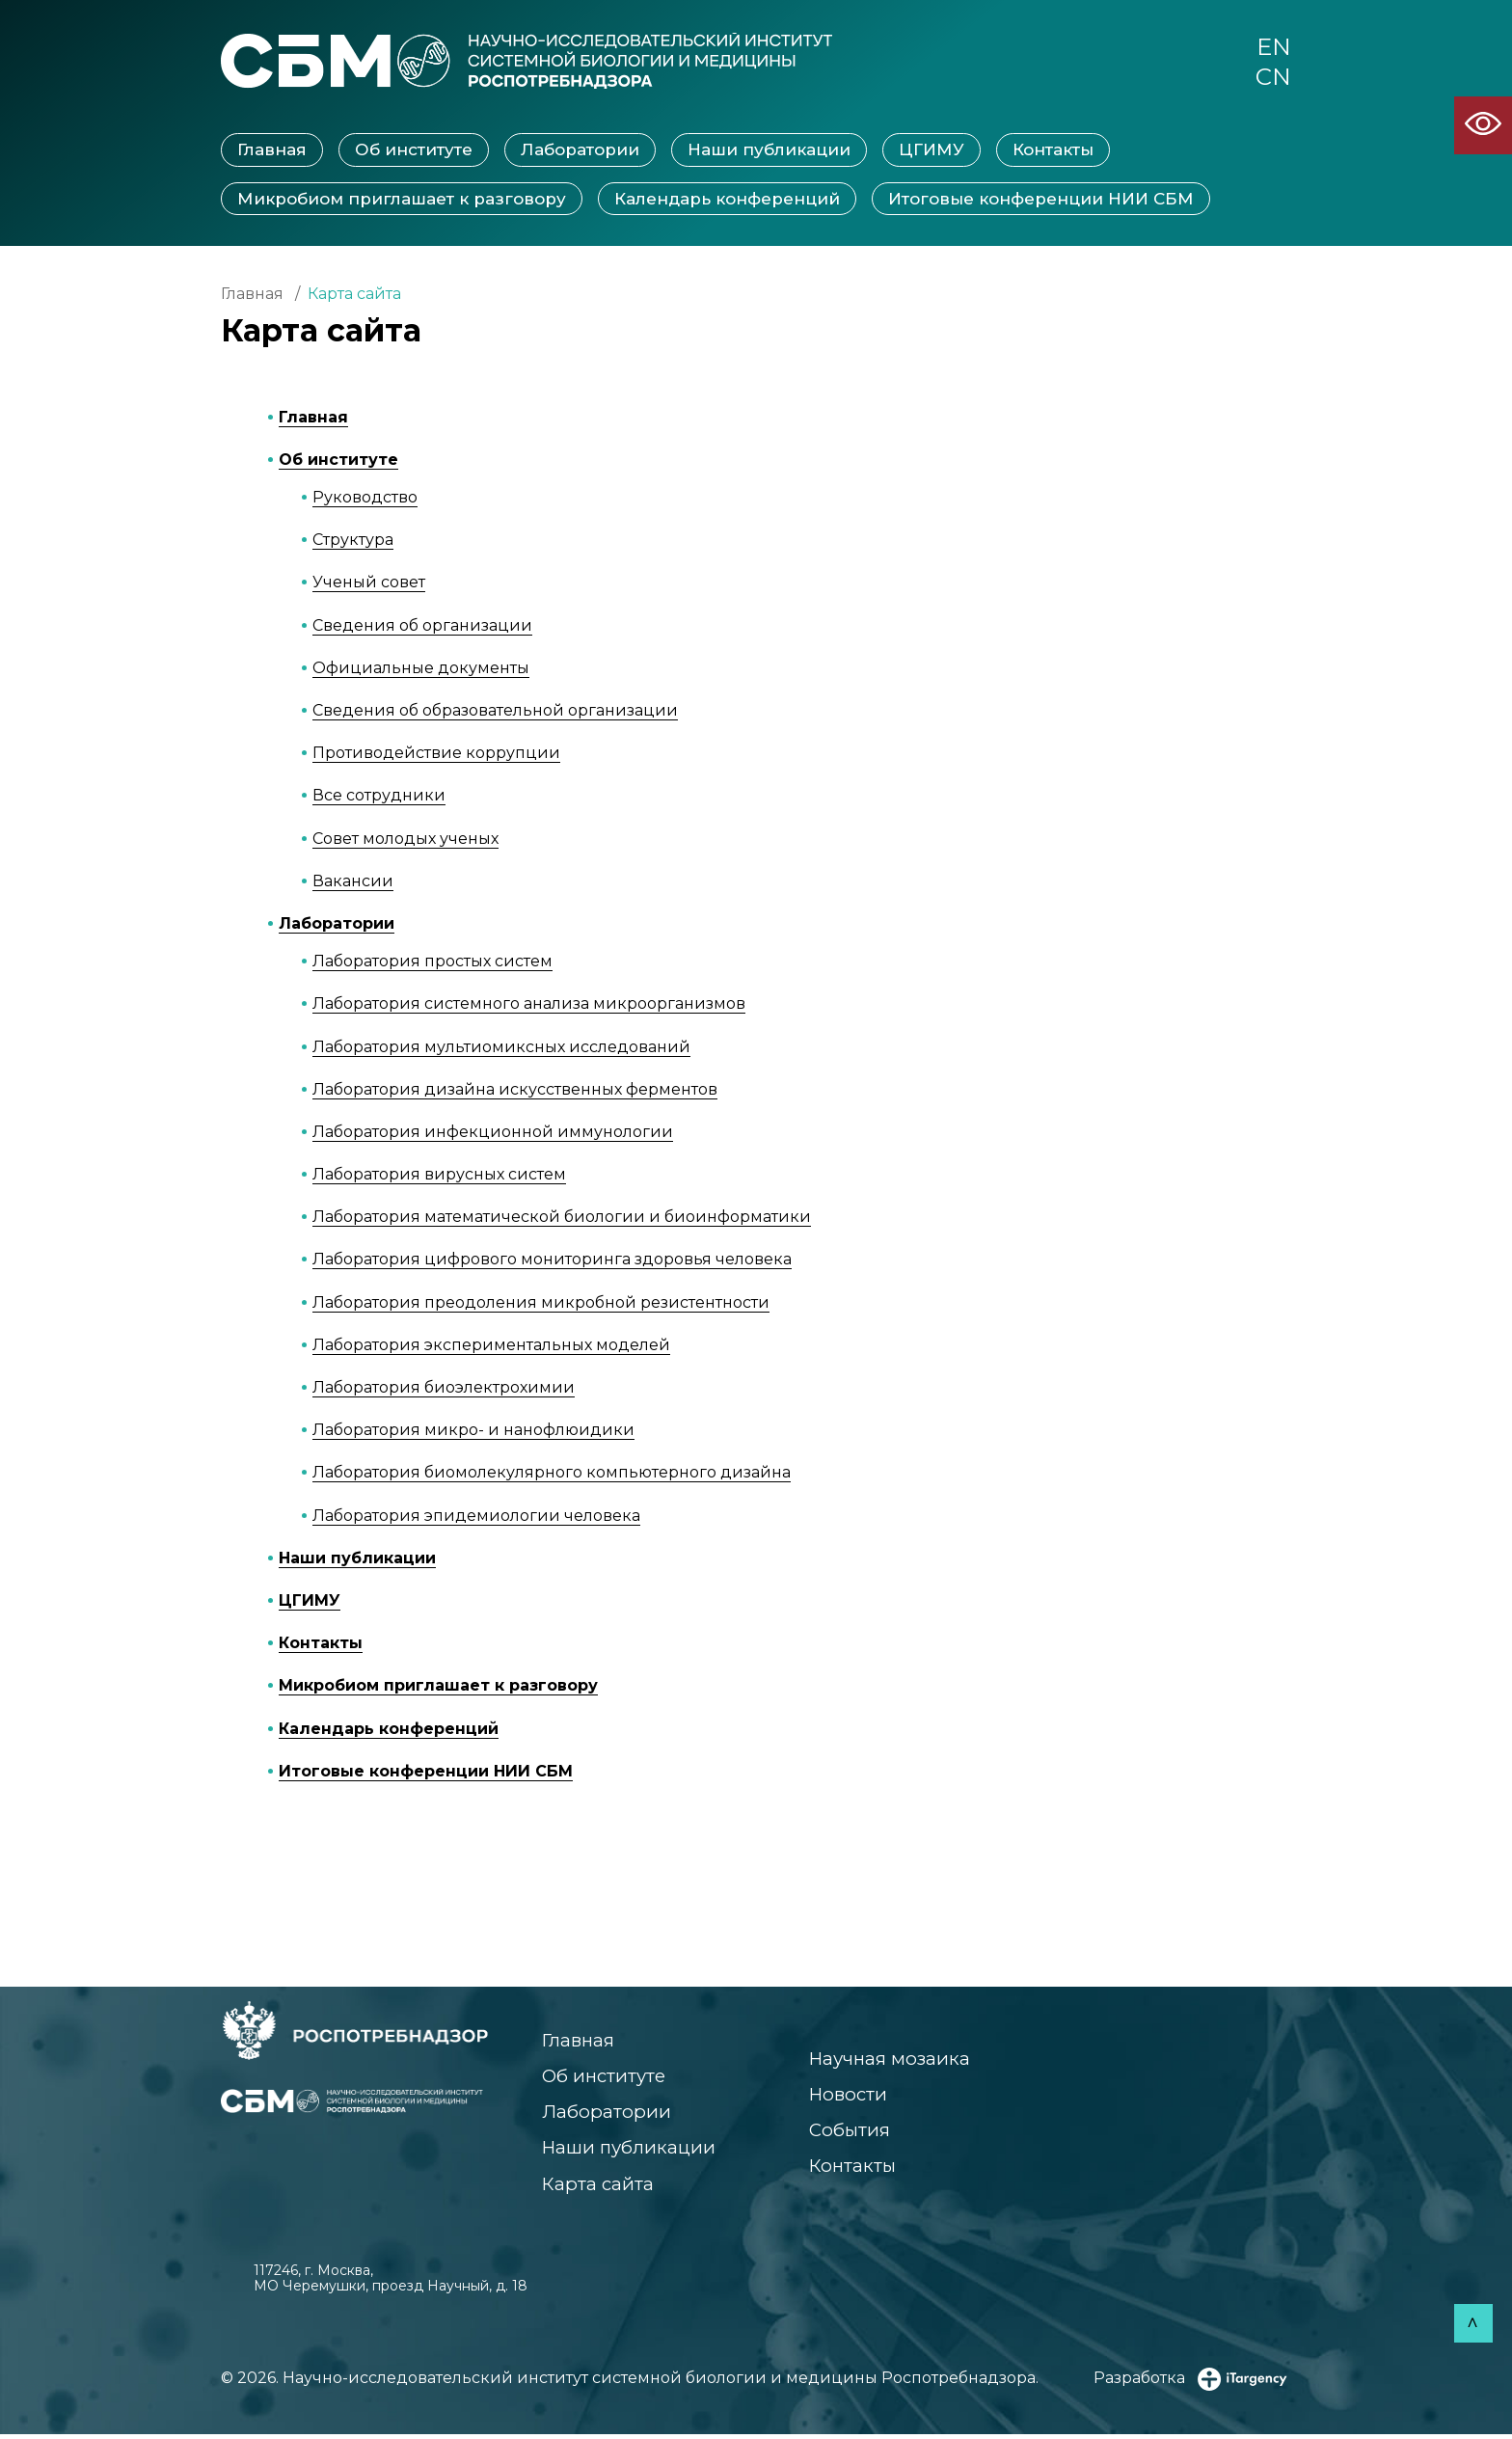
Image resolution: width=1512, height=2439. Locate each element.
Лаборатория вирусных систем (439, 1176)
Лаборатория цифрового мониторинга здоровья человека (552, 1261)
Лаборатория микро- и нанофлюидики (473, 1432)
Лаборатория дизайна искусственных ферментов (514, 1090)
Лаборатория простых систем (432, 963)
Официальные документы (420, 669)
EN (1273, 47)
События (845, 2133)
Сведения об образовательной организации (495, 712)
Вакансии (352, 882)
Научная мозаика (887, 2060)
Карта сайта (598, 2188)
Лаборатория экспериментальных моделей (491, 1346)
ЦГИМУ (931, 151)
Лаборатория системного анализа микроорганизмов (528, 1005)
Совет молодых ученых (405, 839)
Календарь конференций (727, 199)
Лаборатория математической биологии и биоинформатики (561, 1218)
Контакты (1053, 151)
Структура (352, 541)
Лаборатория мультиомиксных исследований (501, 1048)
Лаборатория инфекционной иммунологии (492, 1134)
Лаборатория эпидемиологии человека (476, 1516)
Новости (844, 2096)
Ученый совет (368, 584)
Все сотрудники (379, 797)
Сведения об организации (422, 626)
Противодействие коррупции (436, 754)
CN (1273, 78)
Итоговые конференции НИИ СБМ (1041, 199)
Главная (272, 151)
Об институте (413, 151)
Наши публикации (769, 151)
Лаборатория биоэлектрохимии (443, 1389)
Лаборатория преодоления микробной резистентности (541, 1303)
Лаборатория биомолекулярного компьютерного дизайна (551, 1474)
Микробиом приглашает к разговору (401, 199)
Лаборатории (580, 151)
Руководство (365, 499)
